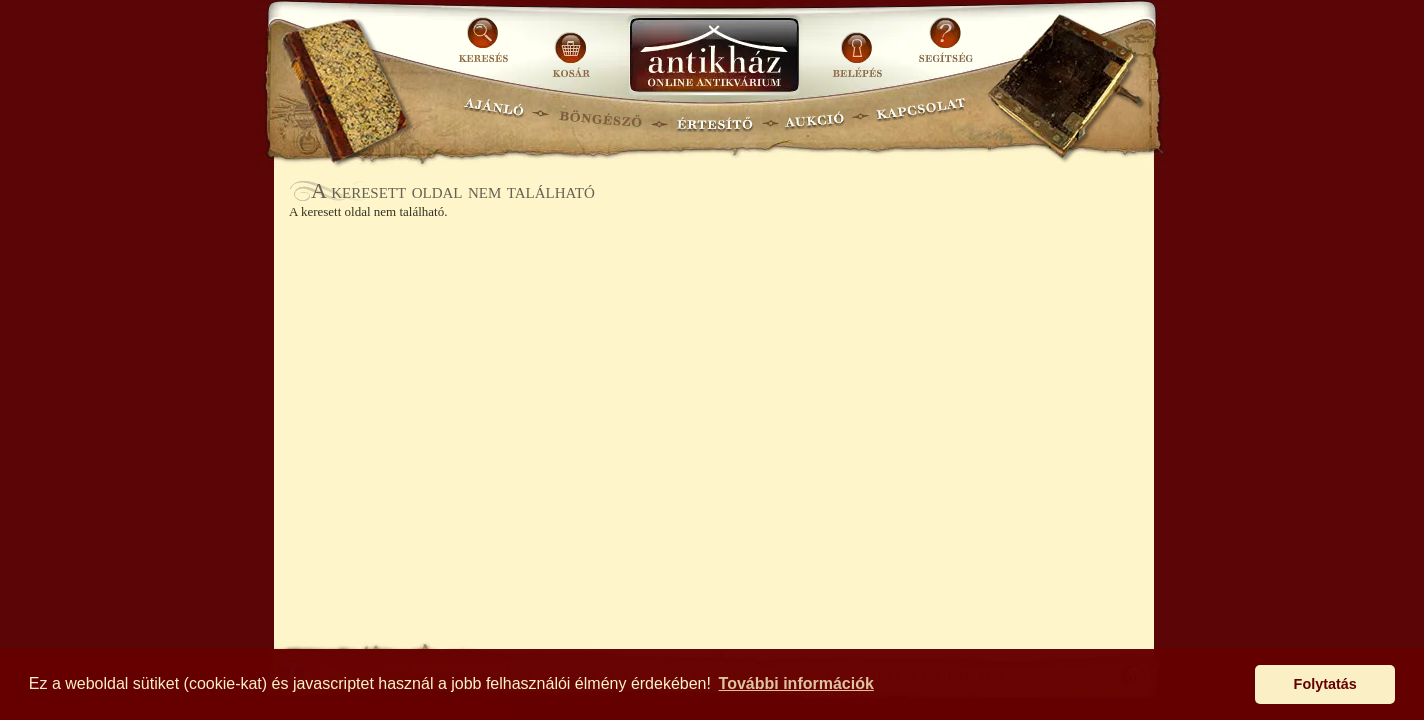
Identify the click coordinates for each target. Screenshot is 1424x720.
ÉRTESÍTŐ (714, 115)
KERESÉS (486, 47)
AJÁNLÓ (494, 115)
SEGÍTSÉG (945, 47)
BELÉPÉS (859, 47)
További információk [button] (796, 683)
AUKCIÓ (814, 115)
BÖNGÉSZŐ (600, 115)
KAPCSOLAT (921, 115)
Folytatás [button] (1325, 684)
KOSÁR (571, 47)
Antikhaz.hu (714, 56)
